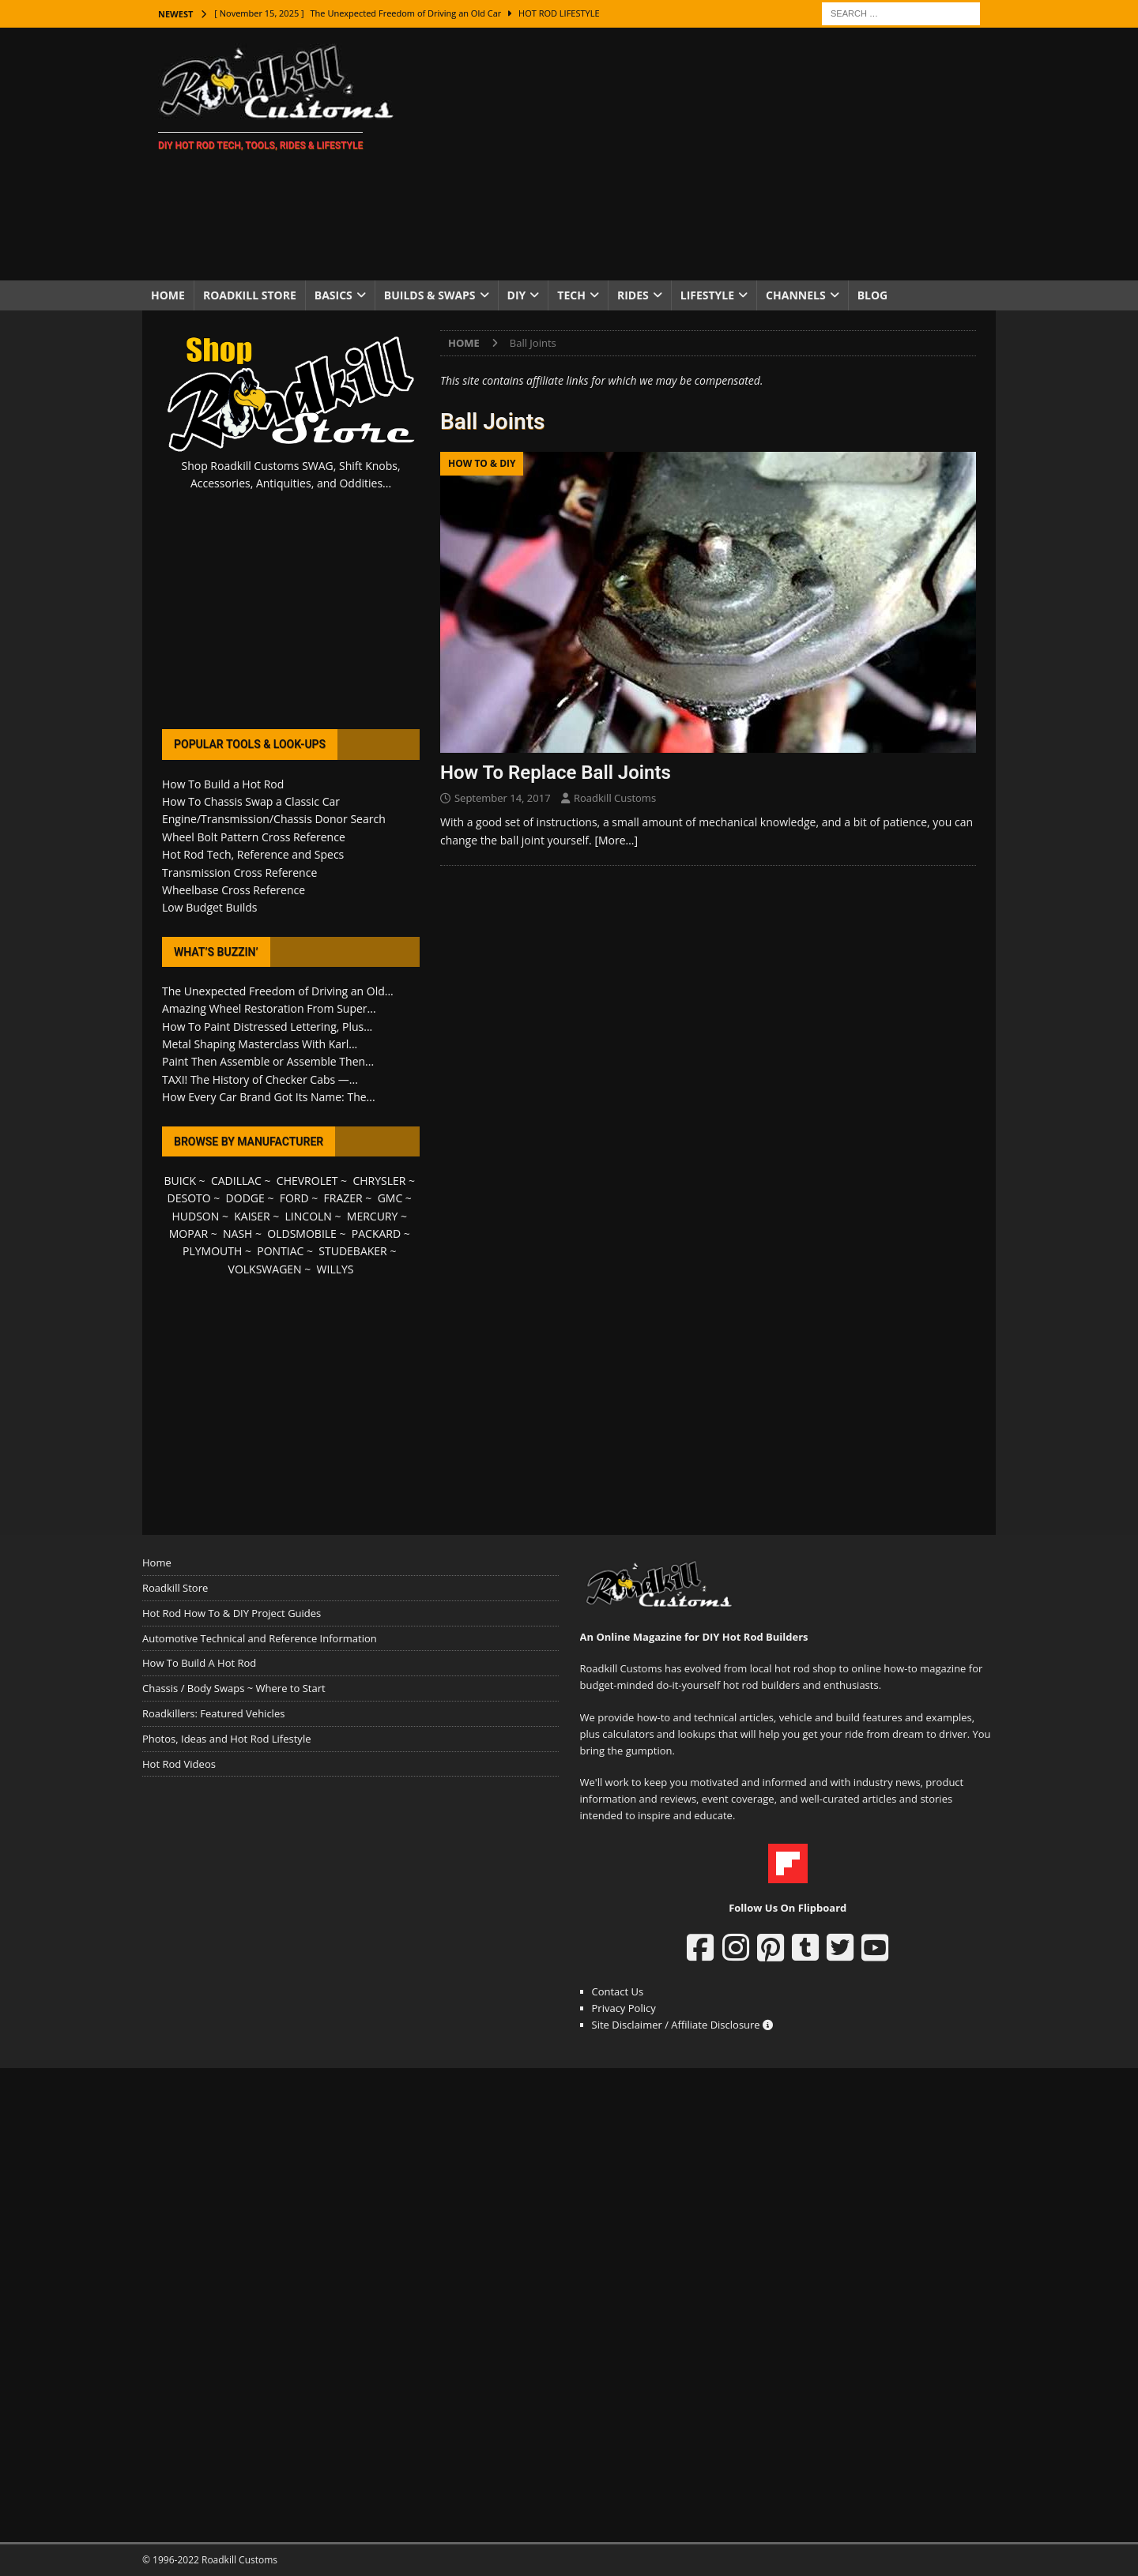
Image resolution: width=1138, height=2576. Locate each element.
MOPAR (188, 1233)
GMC (390, 1197)
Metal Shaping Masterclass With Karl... (259, 1043)
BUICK (180, 1180)
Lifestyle (707, 295)
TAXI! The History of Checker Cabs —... (260, 1079)
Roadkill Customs (615, 798)
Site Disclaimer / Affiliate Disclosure (683, 2025)
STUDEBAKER (352, 1250)
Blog (872, 295)
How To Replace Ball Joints (555, 773)
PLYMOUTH (212, 1250)
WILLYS (335, 1269)
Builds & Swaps (430, 295)
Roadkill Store (249, 295)
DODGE (245, 1197)
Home (168, 295)
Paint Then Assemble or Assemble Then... (268, 1061)
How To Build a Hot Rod (223, 784)
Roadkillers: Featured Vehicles (213, 1713)
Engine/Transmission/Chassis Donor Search (274, 818)
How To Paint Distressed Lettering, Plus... (267, 1026)
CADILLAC (236, 1180)
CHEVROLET (307, 1180)
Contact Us (618, 1991)
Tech (571, 295)
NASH (237, 1233)
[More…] (616, 840)
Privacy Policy (624, 2008)
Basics (333, 295)
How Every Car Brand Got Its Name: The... (268, 1096)
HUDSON (195, 1216)
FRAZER (343, 1197)
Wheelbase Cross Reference (233, 889)
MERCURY (372, 1216)
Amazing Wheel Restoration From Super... (269, 1008)
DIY (516, 295)
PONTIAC (280, 1250)
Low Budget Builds (209, 907)
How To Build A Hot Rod (199, 1663)
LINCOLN (308, 1216)
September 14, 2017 (502, 798)
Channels (796, 295)
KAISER (251, 1216)
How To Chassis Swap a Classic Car (251, 801)
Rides (633, 295)
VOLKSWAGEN (265, 1269)
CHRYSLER (378, 1180)
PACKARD (376, 1233)
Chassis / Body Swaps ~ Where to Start (234, 1688)
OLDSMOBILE (302, 1233)
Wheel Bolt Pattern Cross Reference (253, 836)
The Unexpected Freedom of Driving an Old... (278, 990)
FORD (294, 1197)
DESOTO (189, 1197)
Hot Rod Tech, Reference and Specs (253, 854)
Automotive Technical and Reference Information (259, 1638)
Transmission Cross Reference (239, 872)
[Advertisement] (707, 154)
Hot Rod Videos (179, 1764)
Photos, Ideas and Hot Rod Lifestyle (226, 1739)
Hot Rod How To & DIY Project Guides (231, 1613)
